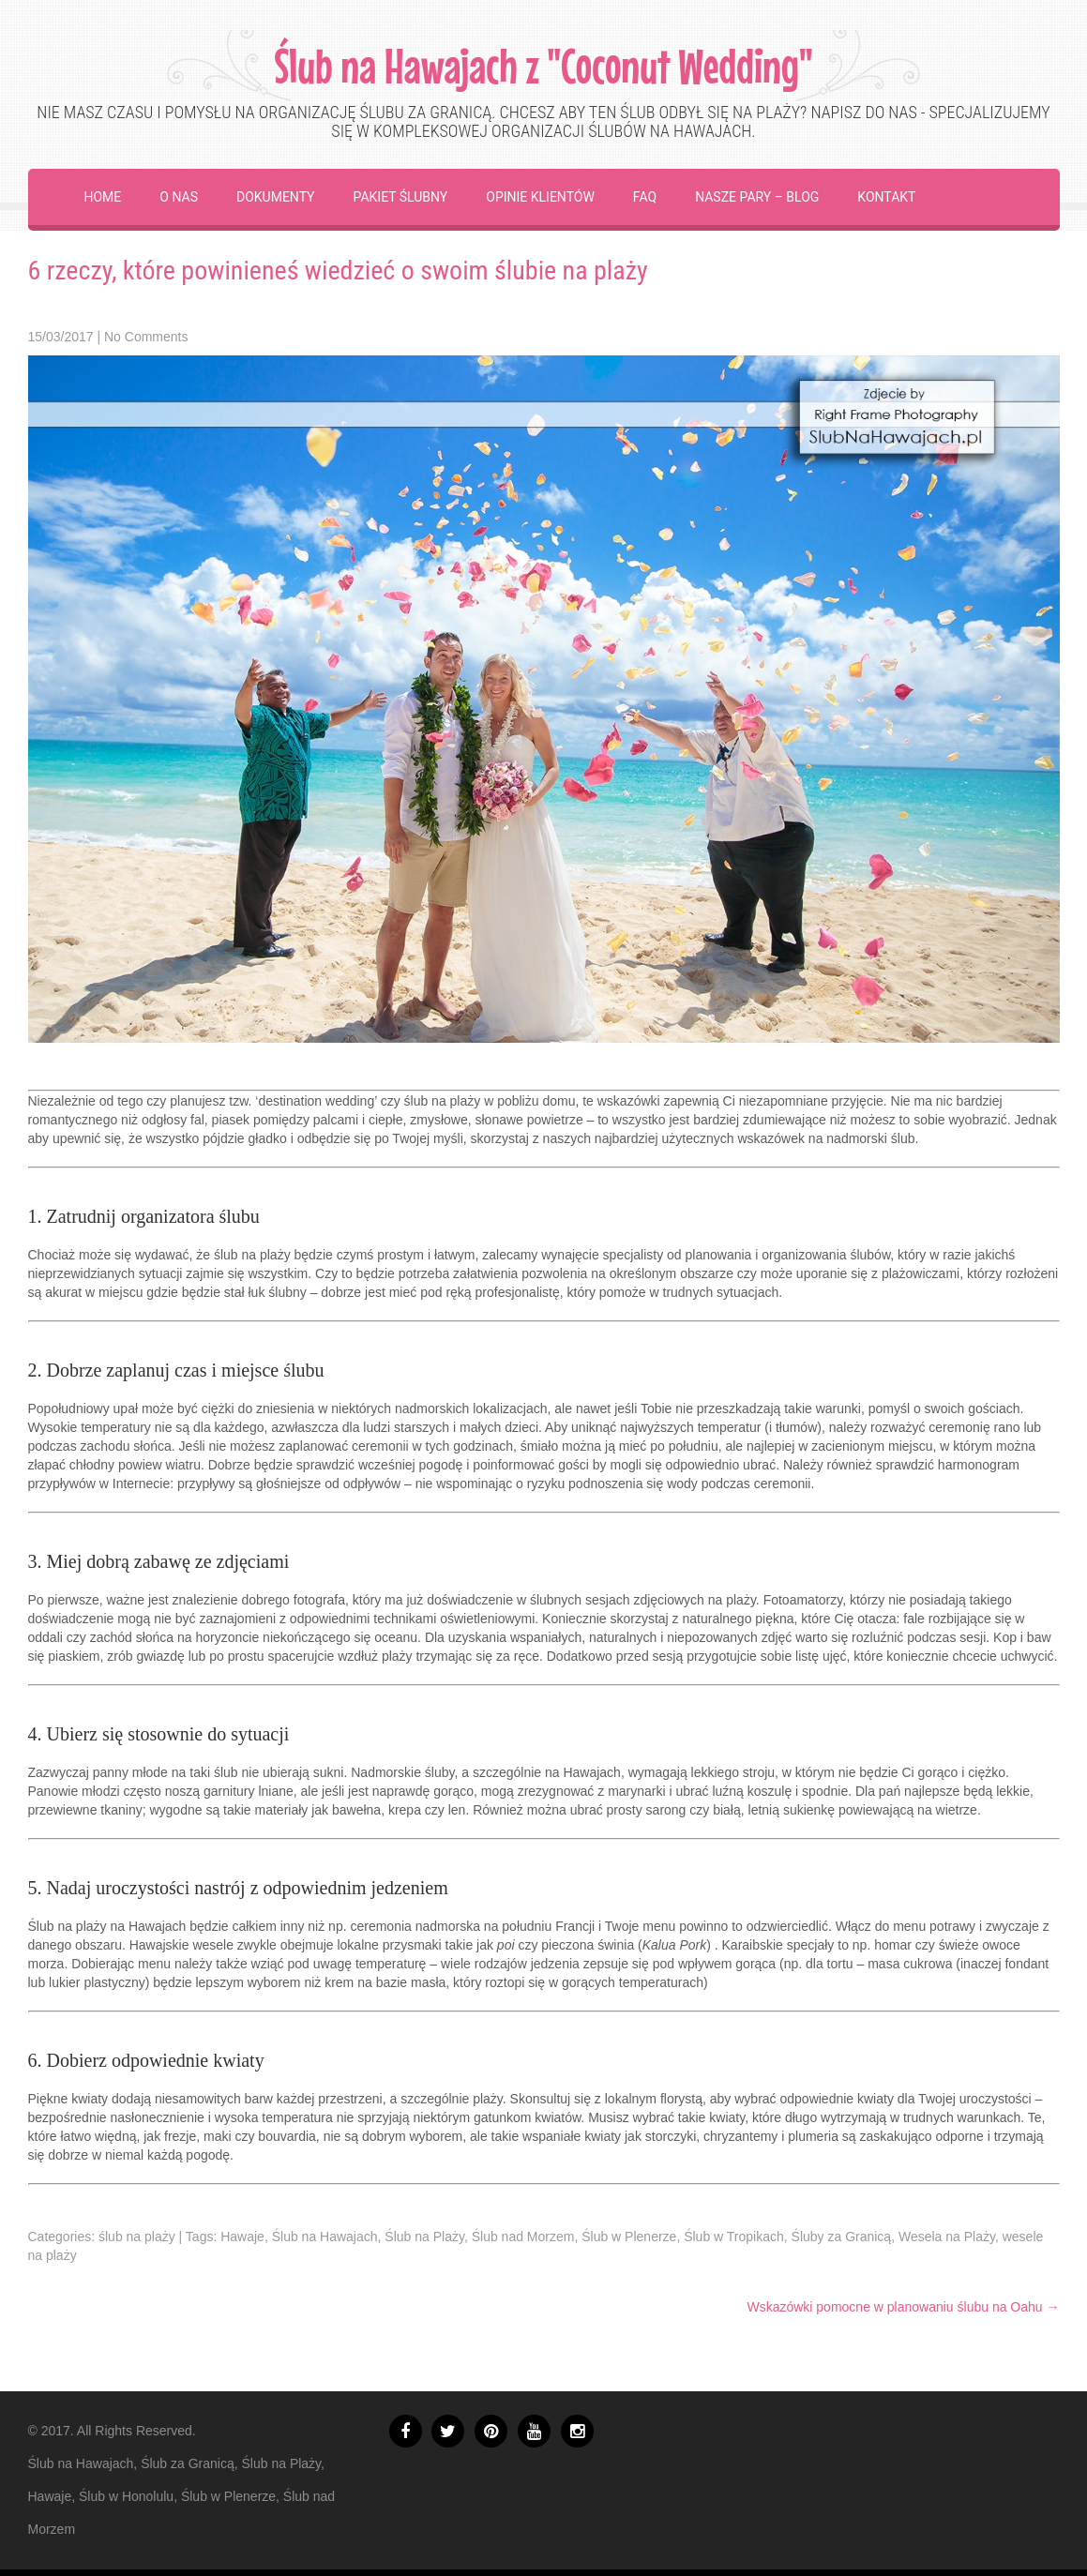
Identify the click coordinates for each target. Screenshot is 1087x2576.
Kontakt (886, 196)
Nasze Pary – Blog (757, 196)
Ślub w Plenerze (628, 2236)
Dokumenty (275, 196)
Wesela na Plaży (946, 2236)
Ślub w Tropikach (734, 2236)
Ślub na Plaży (424, 2236)
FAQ (645, 196)
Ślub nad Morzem (523, 2236)
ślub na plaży (136, 2236)
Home (103, 196)
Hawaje (242, 2236)
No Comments (146, 336)
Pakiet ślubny (401, 196)
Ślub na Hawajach (325, 2236)
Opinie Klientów (540, 196)
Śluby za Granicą (842, 2236)
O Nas (178, 196)
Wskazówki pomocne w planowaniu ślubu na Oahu (903, 2306)
